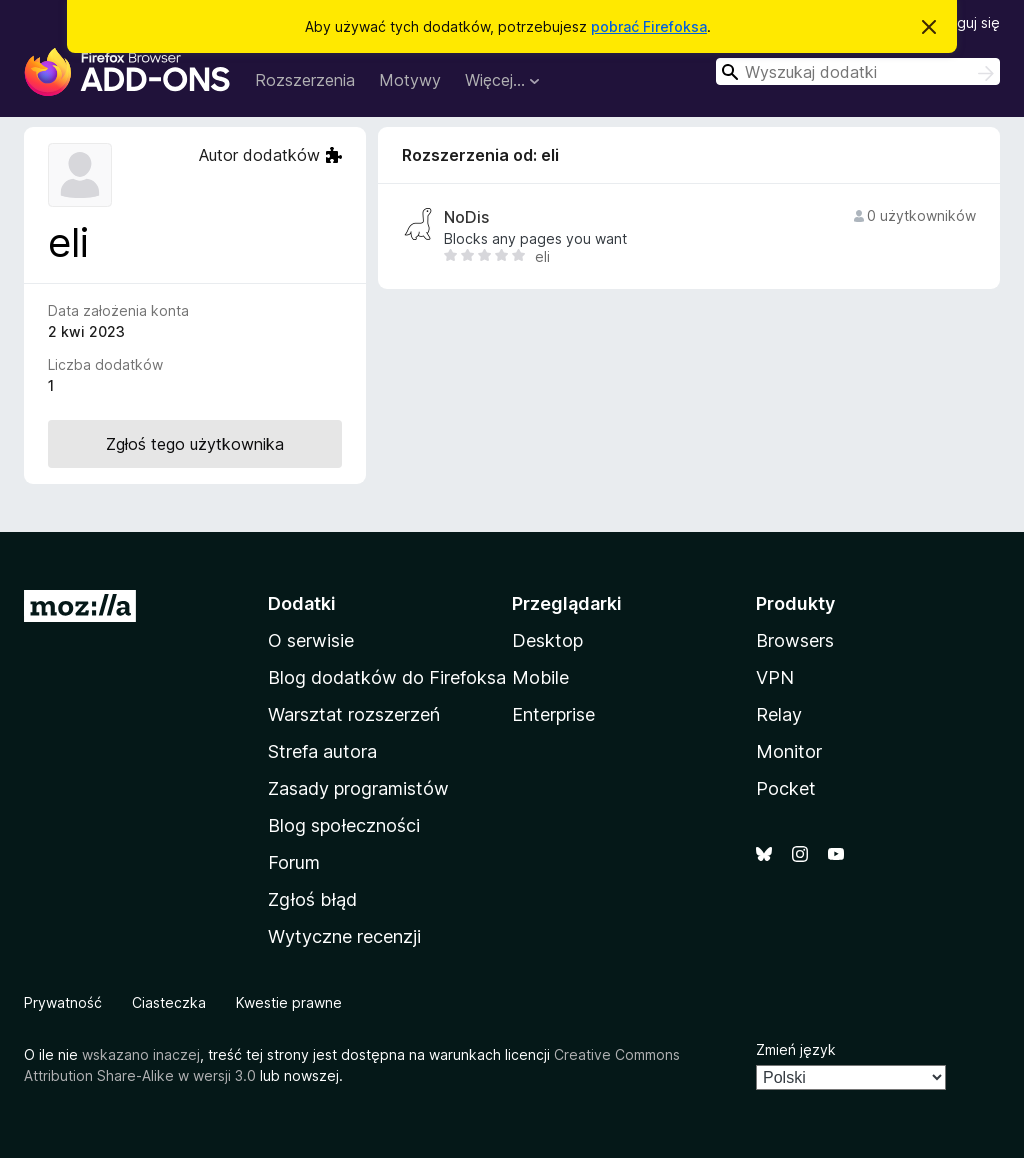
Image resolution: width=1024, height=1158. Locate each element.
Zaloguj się (964, 22)
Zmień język (796, 1049)
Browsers (795, 640)
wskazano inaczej (141, 1054)
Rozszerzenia (305, 80)
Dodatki (302, 603)
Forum (294, 862)
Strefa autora (322, 751)
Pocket (786, 788)
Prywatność (63, 1002)
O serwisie (311, 640)
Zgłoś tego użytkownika (195, 444)
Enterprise (553, 714)
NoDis (466, 217)
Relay (779, 714)
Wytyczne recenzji (344, 936)
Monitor (789, 751)
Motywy (410, 80)
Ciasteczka (169, 1002)
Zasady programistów (358, 788)
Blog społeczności (344, 825)
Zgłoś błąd (312, 899)
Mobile (540, 677)
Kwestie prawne (289, 1002)
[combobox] (858, 71)
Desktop (547, 640)
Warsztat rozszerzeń (354, 714)
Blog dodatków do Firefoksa (387, 677)
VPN (775, 677)
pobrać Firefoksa (649, 26)
